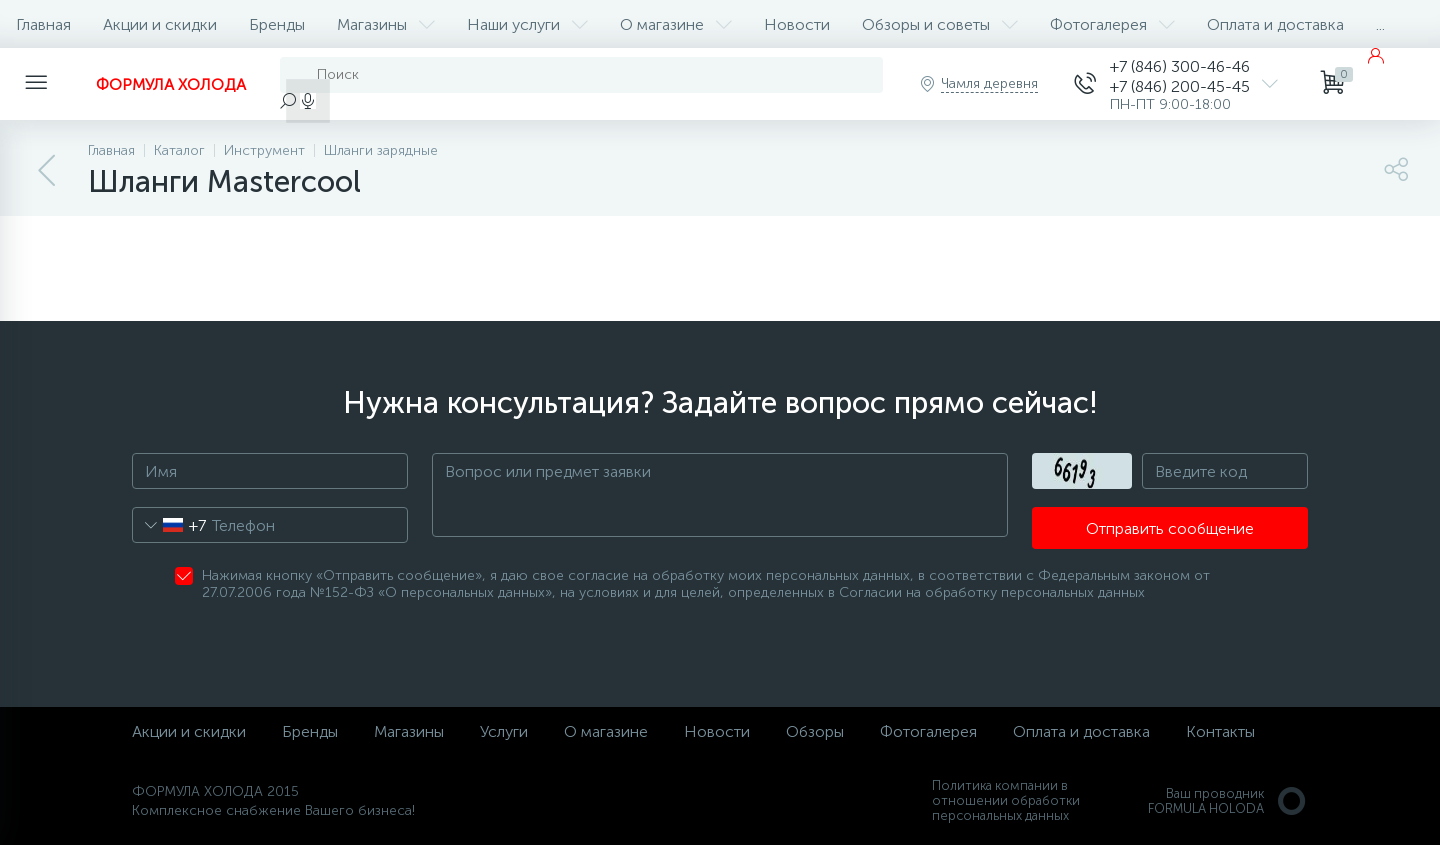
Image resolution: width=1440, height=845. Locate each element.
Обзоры (815, 731)
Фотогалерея (1112, 24)
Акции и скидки (160, 24)
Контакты (1220, 731)
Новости (797, 24)
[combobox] (169, 525)
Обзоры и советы (940, 24)
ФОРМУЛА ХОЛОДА (171, 84)
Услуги (504, 731)
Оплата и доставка (1275, 24)
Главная (43, 24)
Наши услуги (527, 24)
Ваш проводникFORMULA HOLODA (1228, 801)
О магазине (676, 24)
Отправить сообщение (1170, 528)
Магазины (386, 24)
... (1380, 24)
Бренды (277, 24)
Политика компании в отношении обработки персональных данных (1006, 800)
